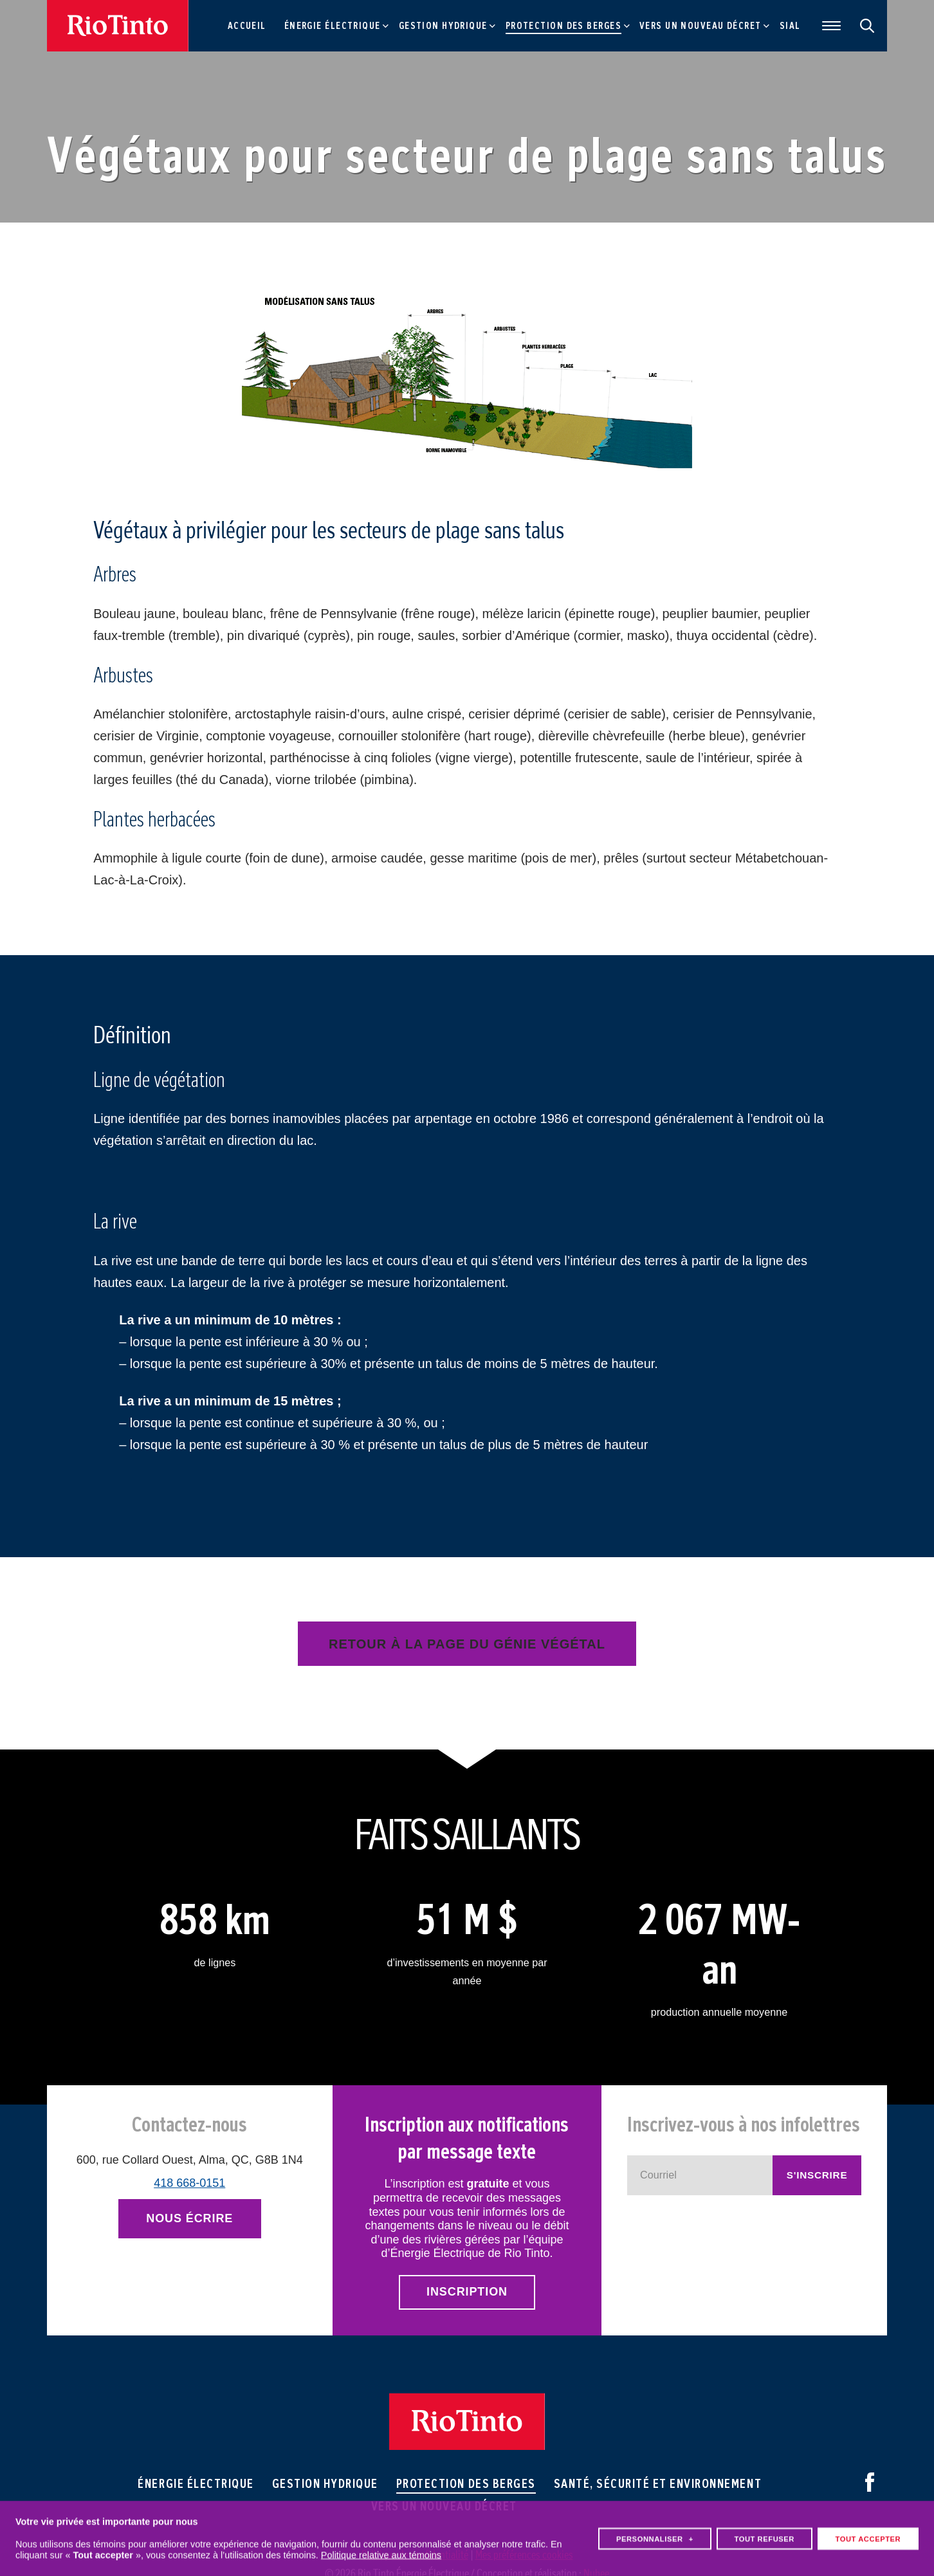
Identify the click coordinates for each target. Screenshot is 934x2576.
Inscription (467, 2291)
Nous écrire (189, 2218)
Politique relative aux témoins (381, 2547)
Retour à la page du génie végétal (467, 1644)
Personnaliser (654, 2531)
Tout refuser (764, 2531)
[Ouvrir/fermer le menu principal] (828, 25)
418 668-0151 (189, 2183)
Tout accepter (868, 2531)
